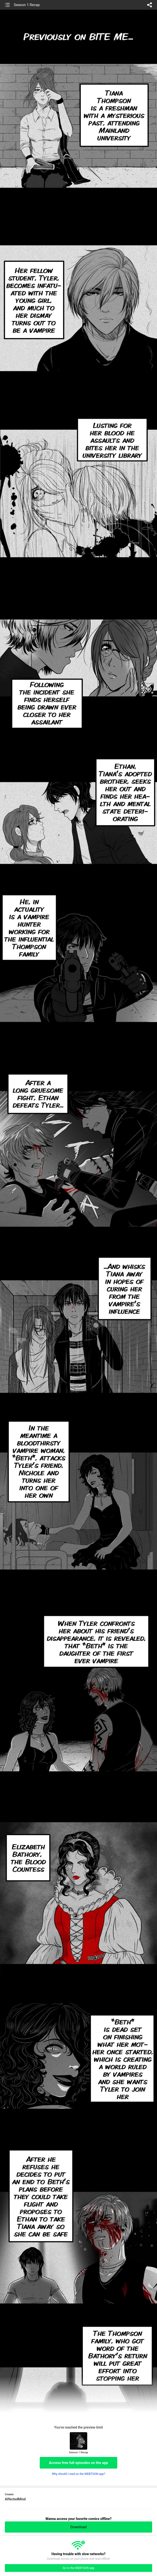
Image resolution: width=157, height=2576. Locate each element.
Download (79, 2527)
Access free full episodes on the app (78, 2463)
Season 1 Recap (27, 5)
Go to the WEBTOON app (78, 2568)
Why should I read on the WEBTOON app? (78, 2474)
